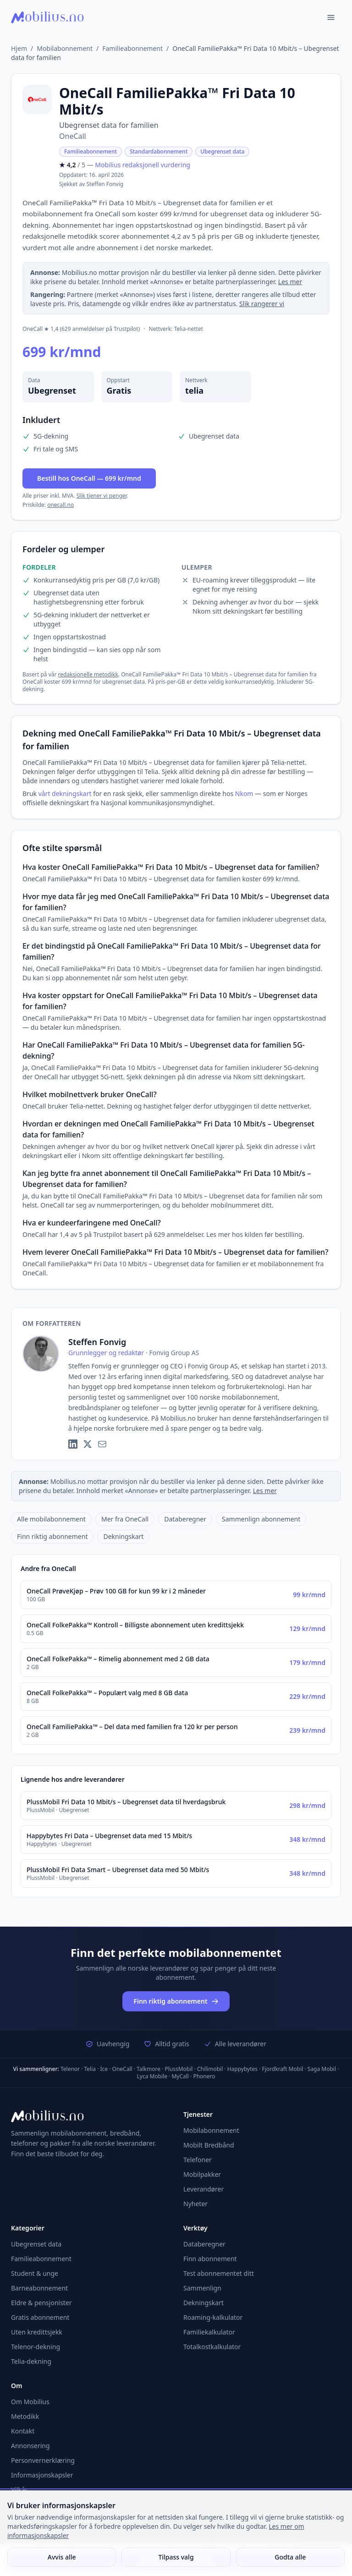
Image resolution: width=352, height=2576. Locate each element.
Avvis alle (62, 2557)
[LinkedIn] (72, 1444)
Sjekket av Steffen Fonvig (91, 184)
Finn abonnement (210, 2258)
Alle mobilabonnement (51, 1519)
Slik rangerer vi (261, 303)
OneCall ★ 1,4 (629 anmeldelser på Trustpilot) (81, 329)
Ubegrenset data (222, 151)
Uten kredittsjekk (36, 2332)
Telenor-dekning (35, 2346)
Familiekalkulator (209, 2332)
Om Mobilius (30, 2401)
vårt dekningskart (65, 793)
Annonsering (30, 2445)
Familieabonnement (132, 48)
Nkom (244, 793)
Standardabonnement (158, 151)
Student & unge (34, 2273)
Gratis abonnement (40, 2317)
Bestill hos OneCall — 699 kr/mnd (89, 478)
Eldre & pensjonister (41, 2302)
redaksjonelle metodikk (88, 674)
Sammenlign (202, 2288)
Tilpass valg (175, 2557)
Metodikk (25, 2416)
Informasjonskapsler (42, 2475)
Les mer (290, 281)
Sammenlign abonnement (261, 1519)
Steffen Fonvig (97, 1341)
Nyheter (195, 2203)
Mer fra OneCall (124, 1519)
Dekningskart (123, 1536)
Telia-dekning (31, 2361)
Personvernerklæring (43, 2460)
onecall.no (60, 505)
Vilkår (19, 2489)
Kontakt (22, 2431)
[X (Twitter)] (87, 1444)
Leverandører (203, 2189)
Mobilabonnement (65, 48)
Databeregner (185, 1519)
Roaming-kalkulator (212, 2317)
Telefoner (197, 2159)
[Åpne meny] (331, 17)
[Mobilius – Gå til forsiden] (90, 2116)
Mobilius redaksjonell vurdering (142, 164)
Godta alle (290, 2557)
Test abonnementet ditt (218, 2273)
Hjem (19, 48)
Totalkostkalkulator (212, 2346)
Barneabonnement (39, 2288)
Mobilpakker (202, 2174)
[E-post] (102, 1444)
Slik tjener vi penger (102, 496)
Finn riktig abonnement (52, 1536)
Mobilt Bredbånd (208, 2145)
